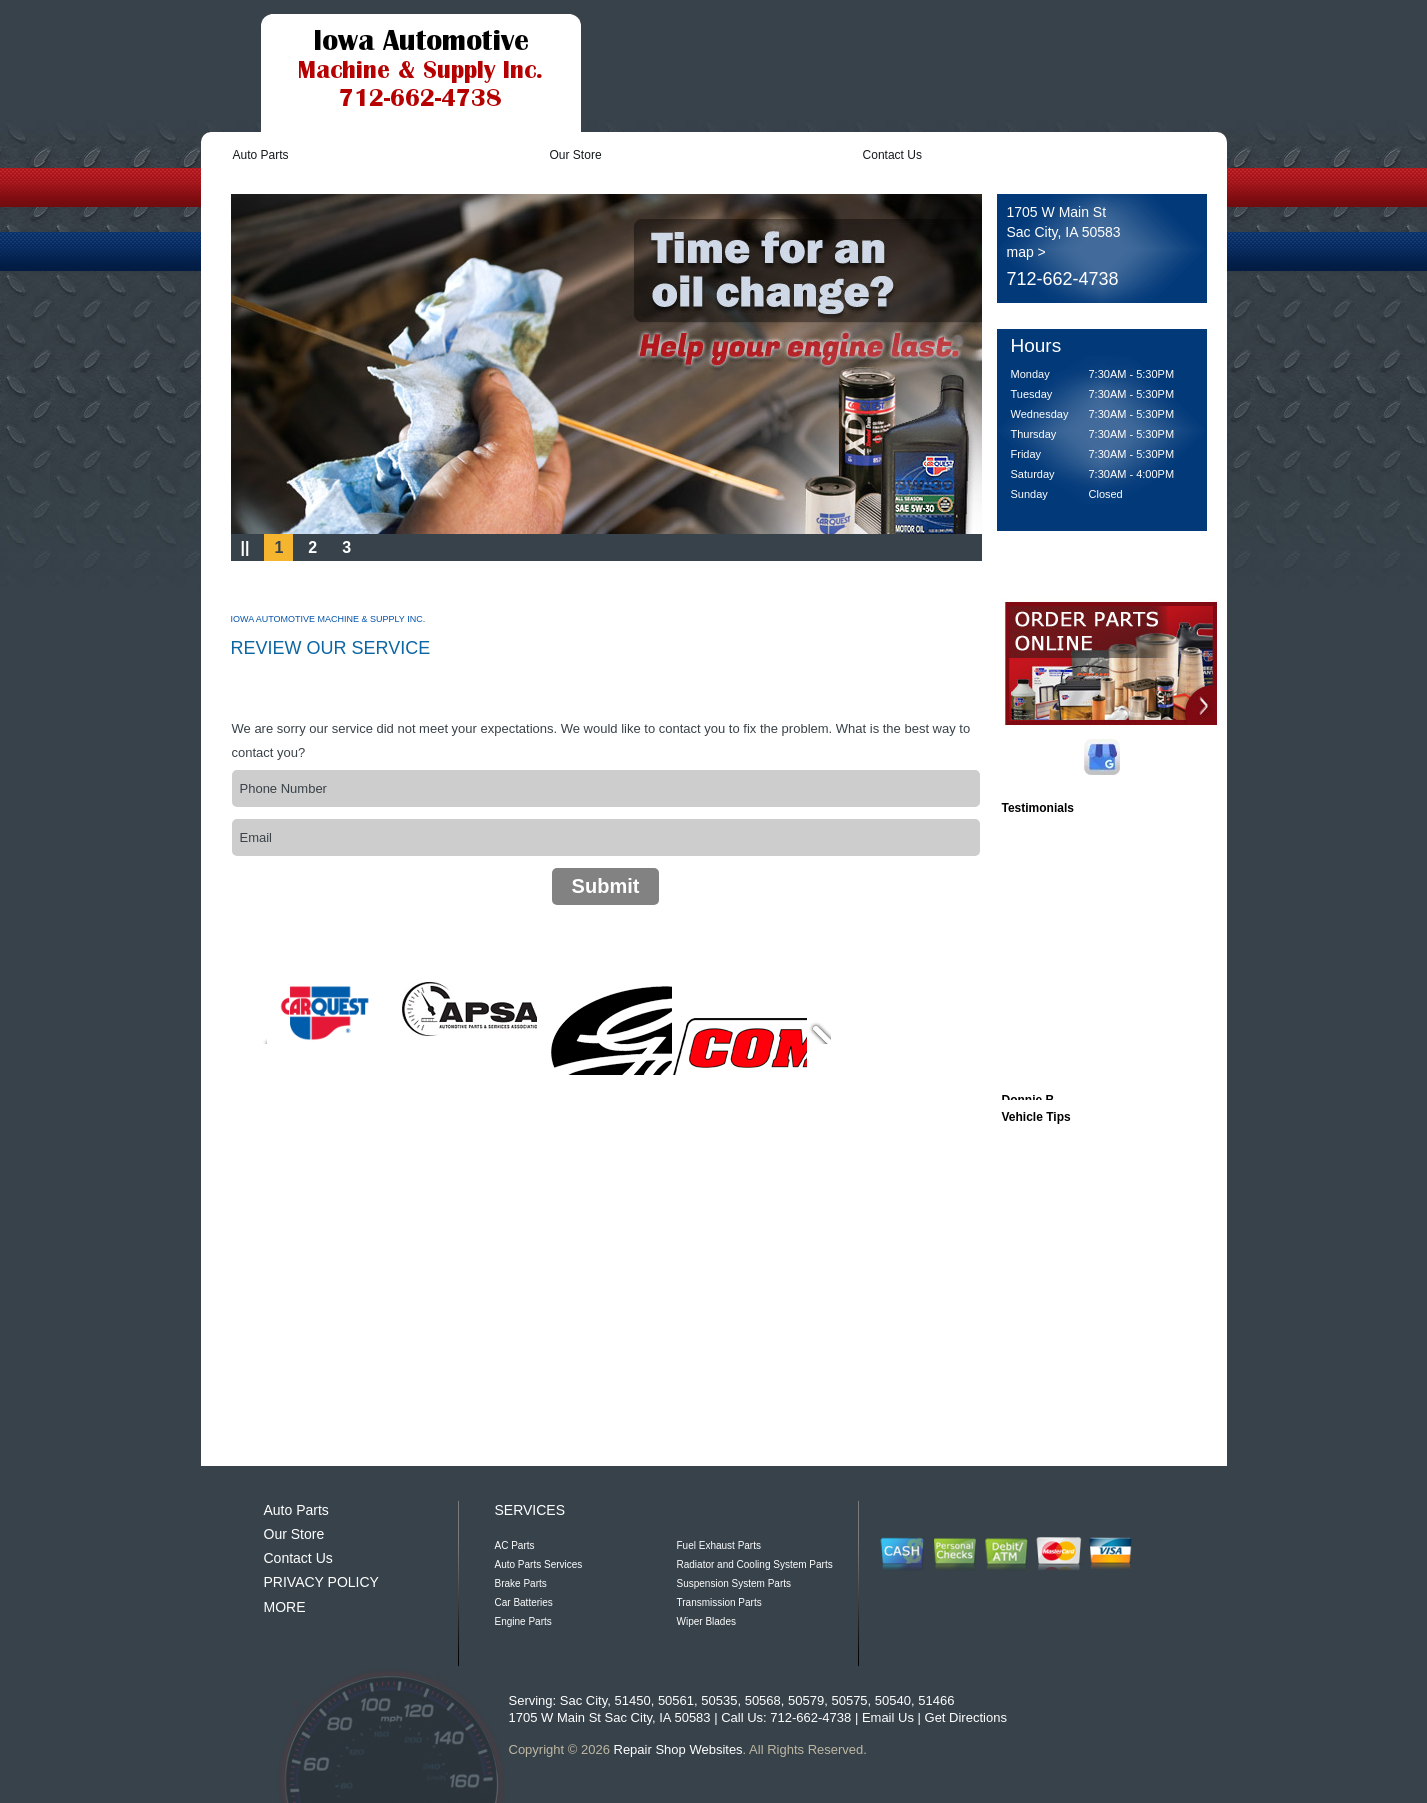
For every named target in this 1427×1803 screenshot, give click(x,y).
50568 (763, 1700)
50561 (676, 1700)
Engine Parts (523, 1621)
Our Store (576, 155)
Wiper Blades (706, 1621)
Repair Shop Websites (678, 1749)
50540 (893, 1700)
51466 (936, 1700)
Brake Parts (521, 1583)
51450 (632, 1700)
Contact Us (892, 155)
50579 (806, 1700)
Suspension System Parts (734, 1583)
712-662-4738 (1063, 279)
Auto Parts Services (539, 1564)
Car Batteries (524, 1602)
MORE (285, 1607)
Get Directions (966, 1717)
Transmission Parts (719, 1602)
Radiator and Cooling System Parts (755, 1564)
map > (1026, 252)
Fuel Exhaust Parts (719, 1545)
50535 (719, 1700)
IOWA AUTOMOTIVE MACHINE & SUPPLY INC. (328, 619)
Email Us (888, 1717)
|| (245, 547)
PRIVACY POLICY (321, 1582)
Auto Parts (261, 155)
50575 (849, 1700)
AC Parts (515, 1545)
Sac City (583, 1700)
